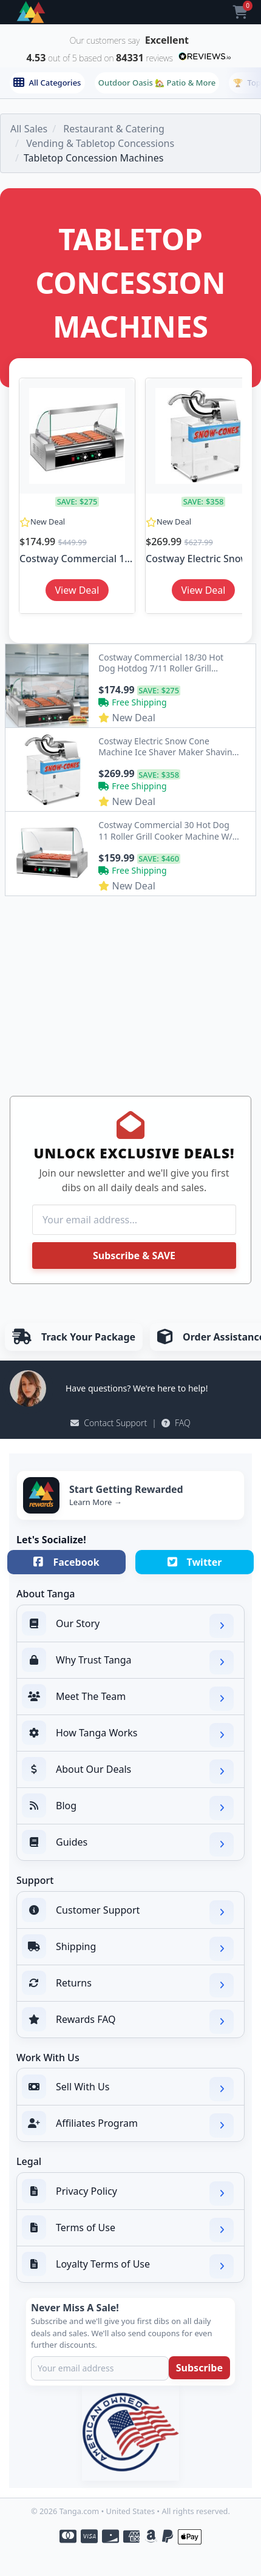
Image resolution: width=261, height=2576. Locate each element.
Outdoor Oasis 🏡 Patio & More (156, 82)
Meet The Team (128, 1697)
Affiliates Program (128, 2124)
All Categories (47, 82)
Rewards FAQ (128, 2020)
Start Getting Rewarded (126, 1489)
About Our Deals (128, 1770)
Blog (128, 1806)
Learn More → (95, 1502)
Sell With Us (128, 2088)
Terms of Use (128, 2228)
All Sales (28, 128)
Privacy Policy (128, 2192)
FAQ (176, 1423)
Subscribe (199, 2367)
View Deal (77, 590)
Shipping (128, 1947)
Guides (128, 1843)
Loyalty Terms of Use (128, 2265)
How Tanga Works (128, 1734)
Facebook (66, 1562)
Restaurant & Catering (113, 128)
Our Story (128, 1624)
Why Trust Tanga (128, 1661)
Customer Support (128, 1911)
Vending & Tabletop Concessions (100, 143)
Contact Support (108, 1423)
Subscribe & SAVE (134, 1255)
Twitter (195, 1562)
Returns (128, 1984)
